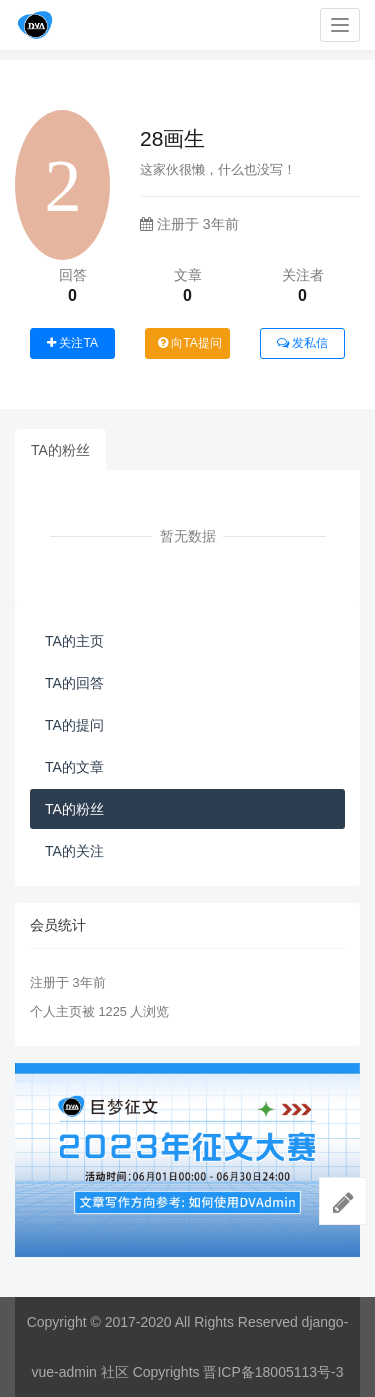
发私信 (302, 343)
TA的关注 (74, 851)
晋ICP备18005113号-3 (273, 1372)
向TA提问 (190, 343)
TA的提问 (74, 725)
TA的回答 (74, 683)
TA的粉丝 (60, 450)
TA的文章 (74, 767)
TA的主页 (74, 641)
